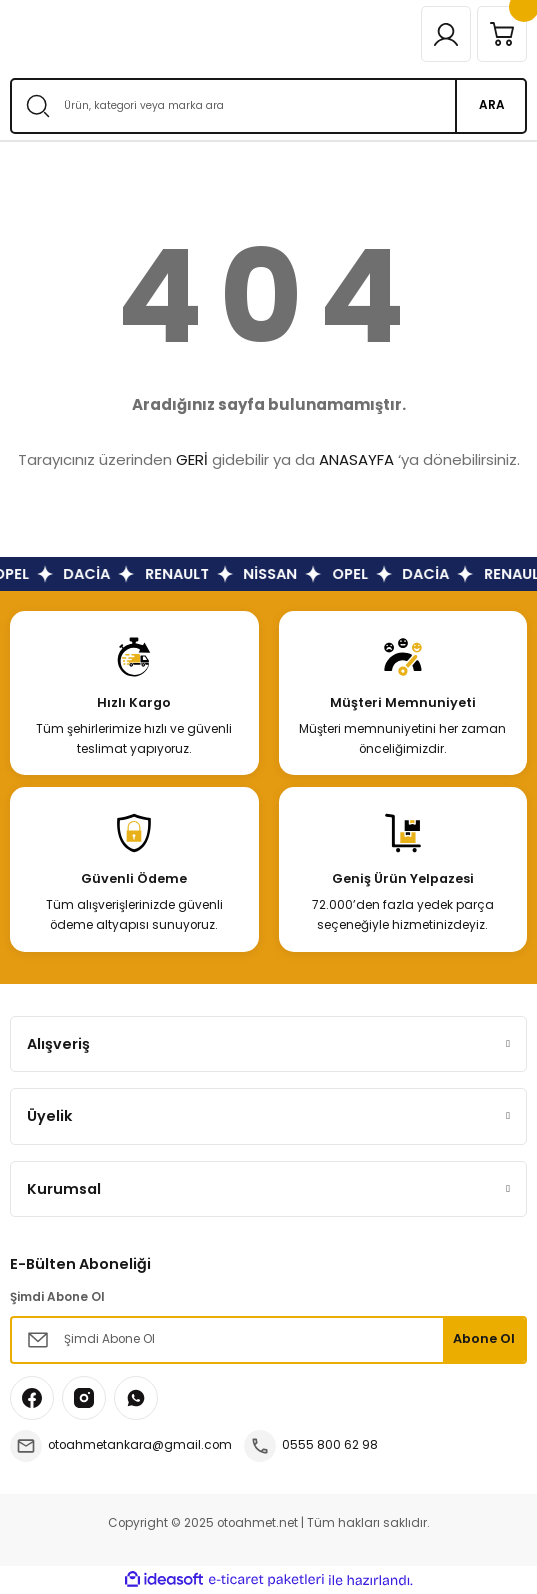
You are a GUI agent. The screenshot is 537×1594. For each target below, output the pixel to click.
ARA (492, 105)
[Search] (268, 106)
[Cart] (502, 34)
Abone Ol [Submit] (484, 1338)
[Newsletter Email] (268, 1340)
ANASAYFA (356, 459)
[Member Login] (446, 34)
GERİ (192, 459)
